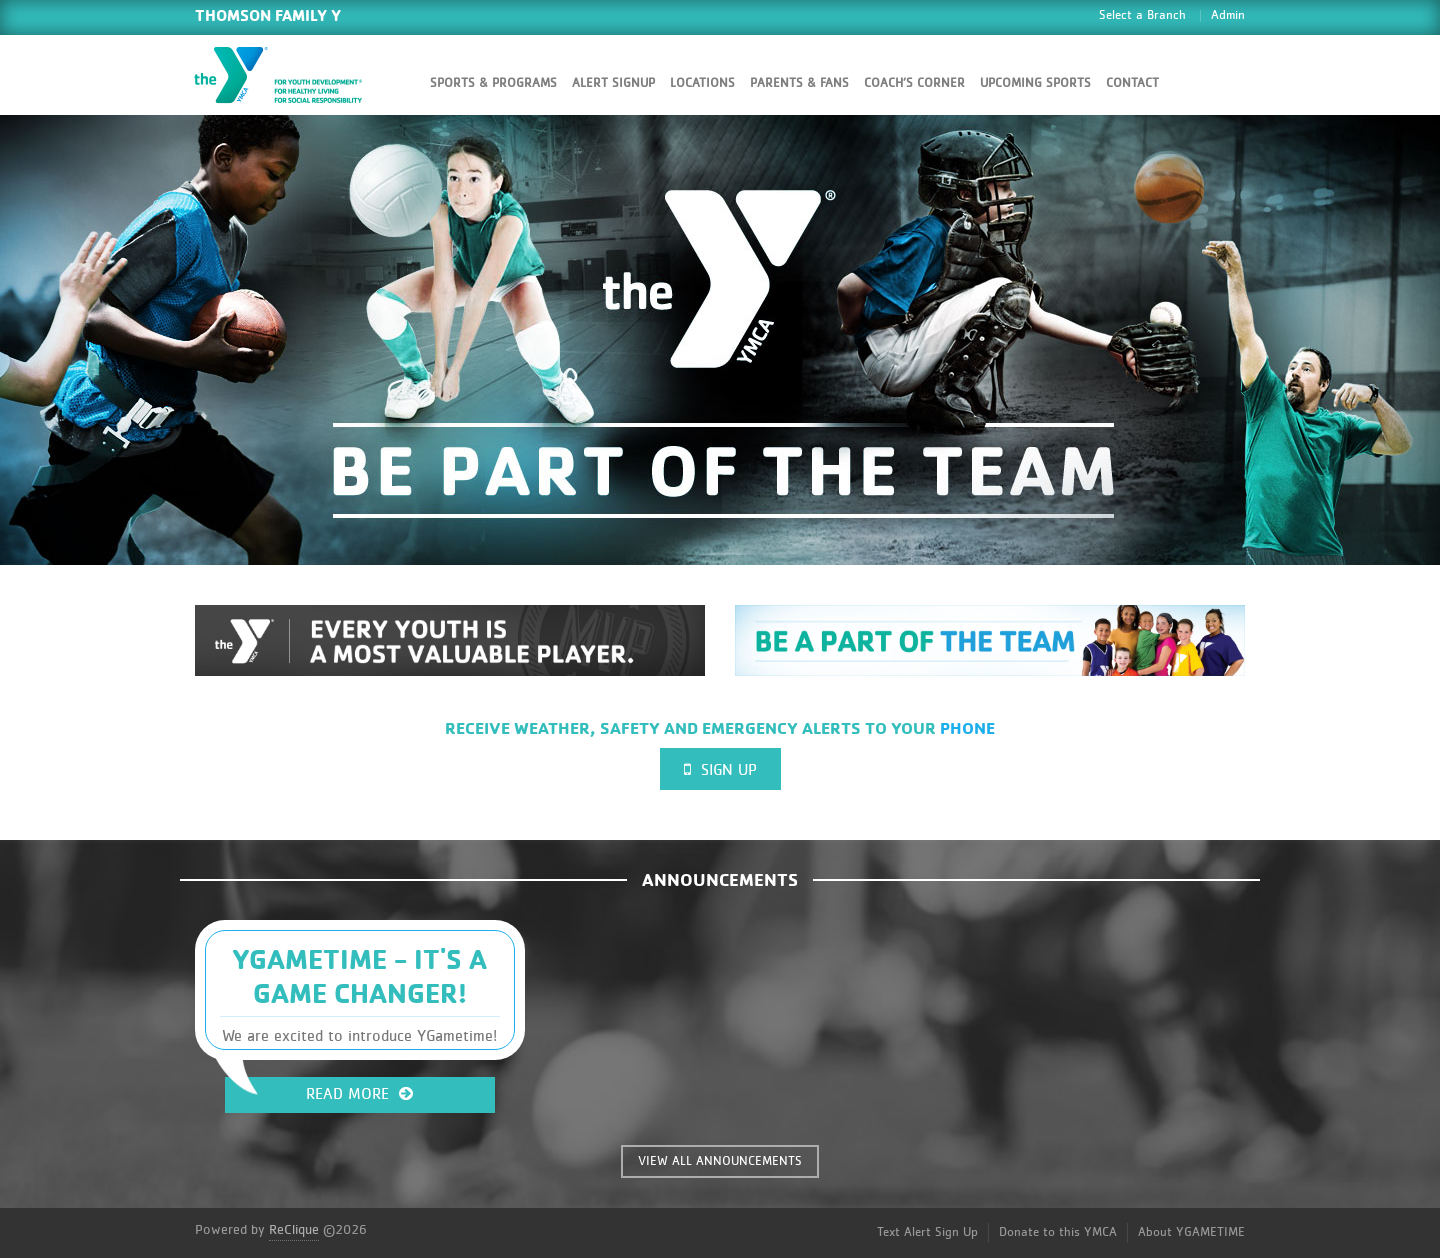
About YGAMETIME (1191, 1232)
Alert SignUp (613, 83)
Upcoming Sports (1035, 83)
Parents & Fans (799, 83)
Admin (1228, 15)
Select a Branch (1142, 15)
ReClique (294, 1230)
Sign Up (720, 769)
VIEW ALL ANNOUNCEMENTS (720, 1161)
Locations (702, 83)
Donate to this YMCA (1058, 1232)
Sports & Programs (493, 83)
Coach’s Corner (914, 83)
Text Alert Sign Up (927, 1232)
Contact (1132, 83)
